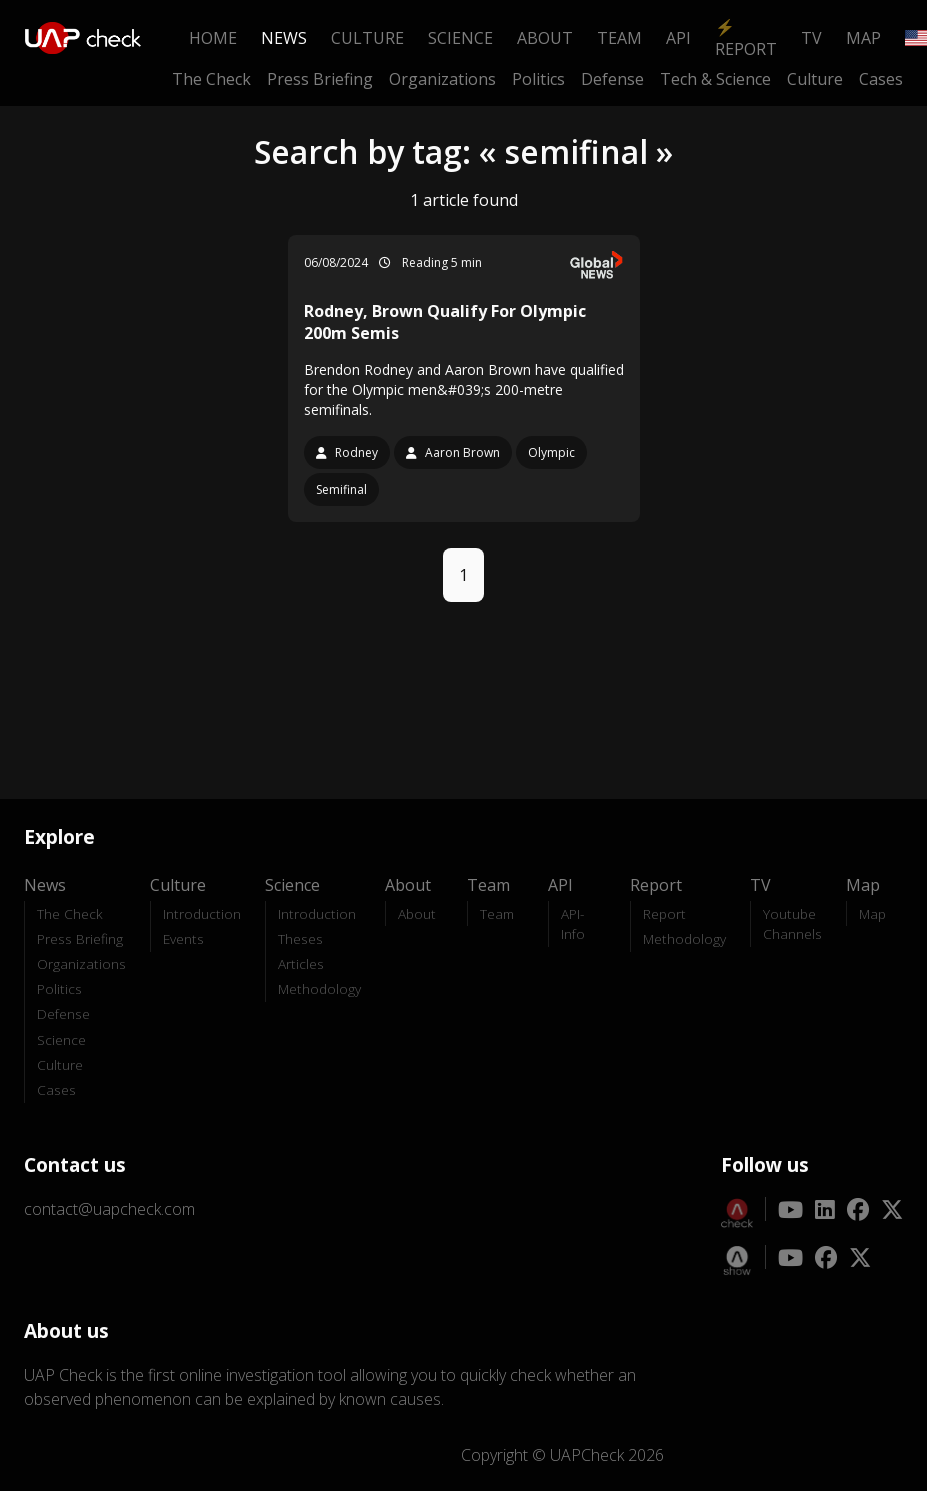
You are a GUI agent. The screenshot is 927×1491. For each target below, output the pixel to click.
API (678, 38)
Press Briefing (320, 79)
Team (619, 38)
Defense (612, 79)
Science (460, 38)
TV (811, 38)
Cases (881, 79)
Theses (300, 938)
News (284, 38)
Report (664, 913)
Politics (538, 79)
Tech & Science (715, 79)
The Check (211, 79)
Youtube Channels (792, 923)
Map (863, 38)
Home (213, 38)
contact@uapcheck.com (109, 1209)
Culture (367, 38)
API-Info (573, 923)
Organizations (442, 79)
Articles (301, 963)
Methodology (319, 988)
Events (183, 938)
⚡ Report (746, 38)
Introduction (202, 913)
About (545, 38)
